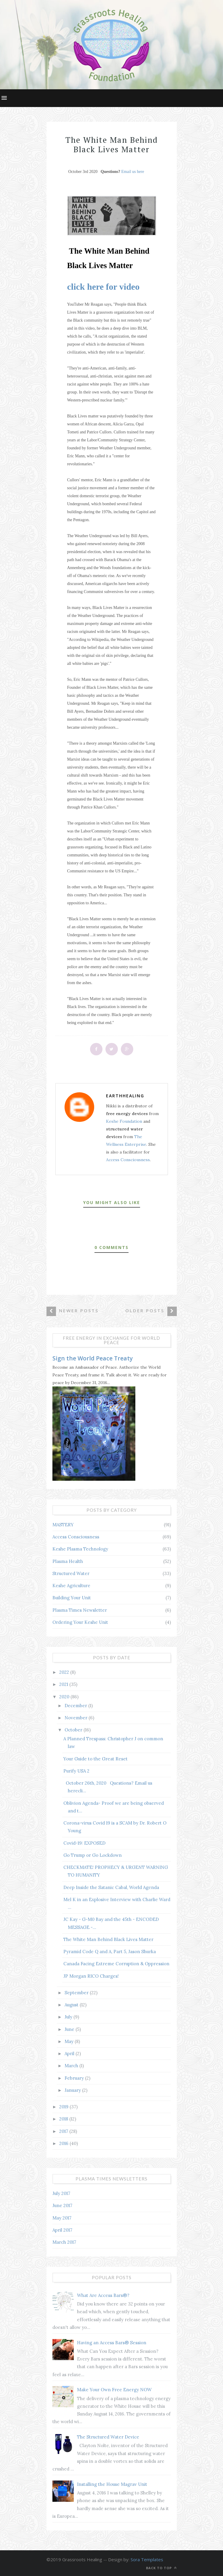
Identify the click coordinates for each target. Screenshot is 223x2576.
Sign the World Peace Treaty (92, 1358)
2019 (64, 2107)
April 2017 (62, 2230)
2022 (64, 1672)
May (70, 2041)
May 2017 (61, 2218)
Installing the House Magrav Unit (112, 2484)
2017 (64, 2131)
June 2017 (62, 2205)
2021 (64, 1684)
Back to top (161, 2568)
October (74, 1730)
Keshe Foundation (124, 1121)
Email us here (132, 171)
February (75, 2078)
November (77, 1717)
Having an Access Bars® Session (111, 2342)
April (70, 2053)
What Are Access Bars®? (103, 2295)
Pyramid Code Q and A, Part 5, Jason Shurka (109, 1951)
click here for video (103, 286)
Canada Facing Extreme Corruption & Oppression (116, 1963)
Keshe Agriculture (71, 1585)
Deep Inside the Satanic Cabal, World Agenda (111, 1887)
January (73, 2090)
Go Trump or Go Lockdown (92, 1855)
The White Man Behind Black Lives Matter (108, 1939)
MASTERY (63, 1524)
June (70, 2029)
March (72, 2065)
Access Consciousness (128, 1159)
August (72, 2005)
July (69, 2017)
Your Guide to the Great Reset (95, 1759)
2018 (64, 2119)
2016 (64, 2143)
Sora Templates (147, 2559)
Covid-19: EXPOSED (84, 1843)
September (77, 1992)
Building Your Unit (71, 1597)
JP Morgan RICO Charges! (91, 1976)
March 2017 (64, 2242)
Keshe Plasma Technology (80, 1549)
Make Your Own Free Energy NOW (114, 2389)
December (76, 1705)
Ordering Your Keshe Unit (80, 1622)
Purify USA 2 (76, 1771)
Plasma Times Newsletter (79, 1610)
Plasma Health (67, 1561)
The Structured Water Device (108, 2437)
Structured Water (70, 1573)
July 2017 (61, 2193)
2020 (64, 1696)
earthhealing (125, 1096)
